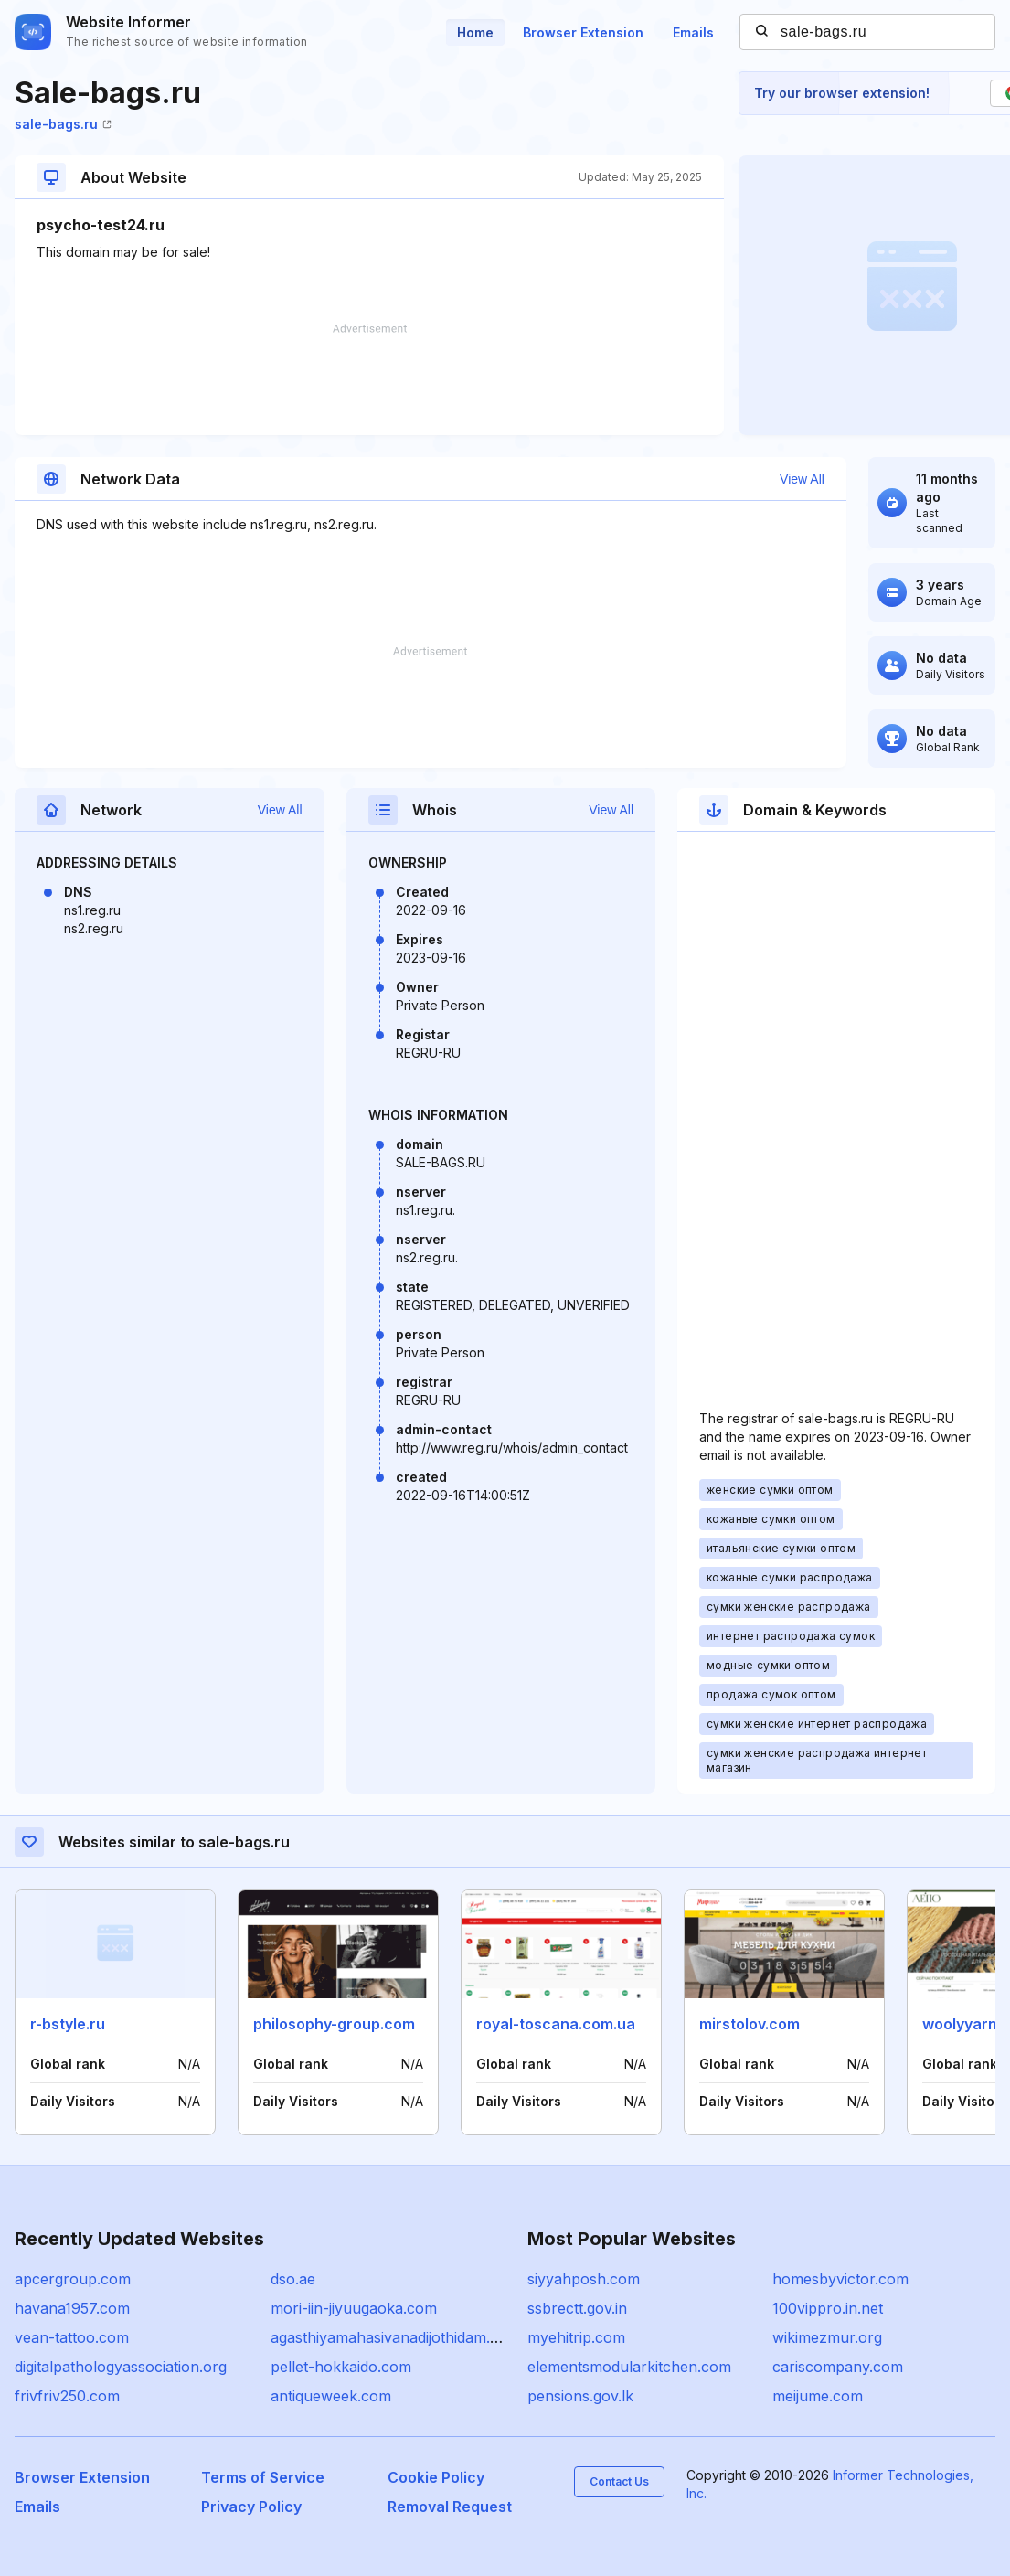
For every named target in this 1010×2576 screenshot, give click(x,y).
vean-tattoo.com (72, 2337)
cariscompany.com (837, 2367)
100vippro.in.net (827, 2308)
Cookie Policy (436, 2477)
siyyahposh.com (583, 2279)
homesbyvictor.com (840, 2279)
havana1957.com (72, 2308)
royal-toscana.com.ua (555, 2024)
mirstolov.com (749, 2024)
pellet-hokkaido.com (341, 2367)
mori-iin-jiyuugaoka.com (354, 2308)
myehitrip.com (576, 2337)
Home (475, 32)
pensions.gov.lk (580, 2396)
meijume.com (817, 2396)
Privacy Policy (251, 2506)
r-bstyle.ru (67, 2024)
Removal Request (450, 2506)
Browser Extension (583, 32)
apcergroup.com (73, 2279)
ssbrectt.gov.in (577, 2308)
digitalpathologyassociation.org (121, 2367)
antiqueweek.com (331, 2396)
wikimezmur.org (827, 2337)
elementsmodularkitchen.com (629, 2367)
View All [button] (802, 479)
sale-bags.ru (63, 124)
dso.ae (293, 2279)
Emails (693, 32)
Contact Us (619, 2481)
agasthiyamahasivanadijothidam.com (395, 2337)
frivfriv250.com (67, 2396)
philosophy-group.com (334, 2024)
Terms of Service (262, 2477)
